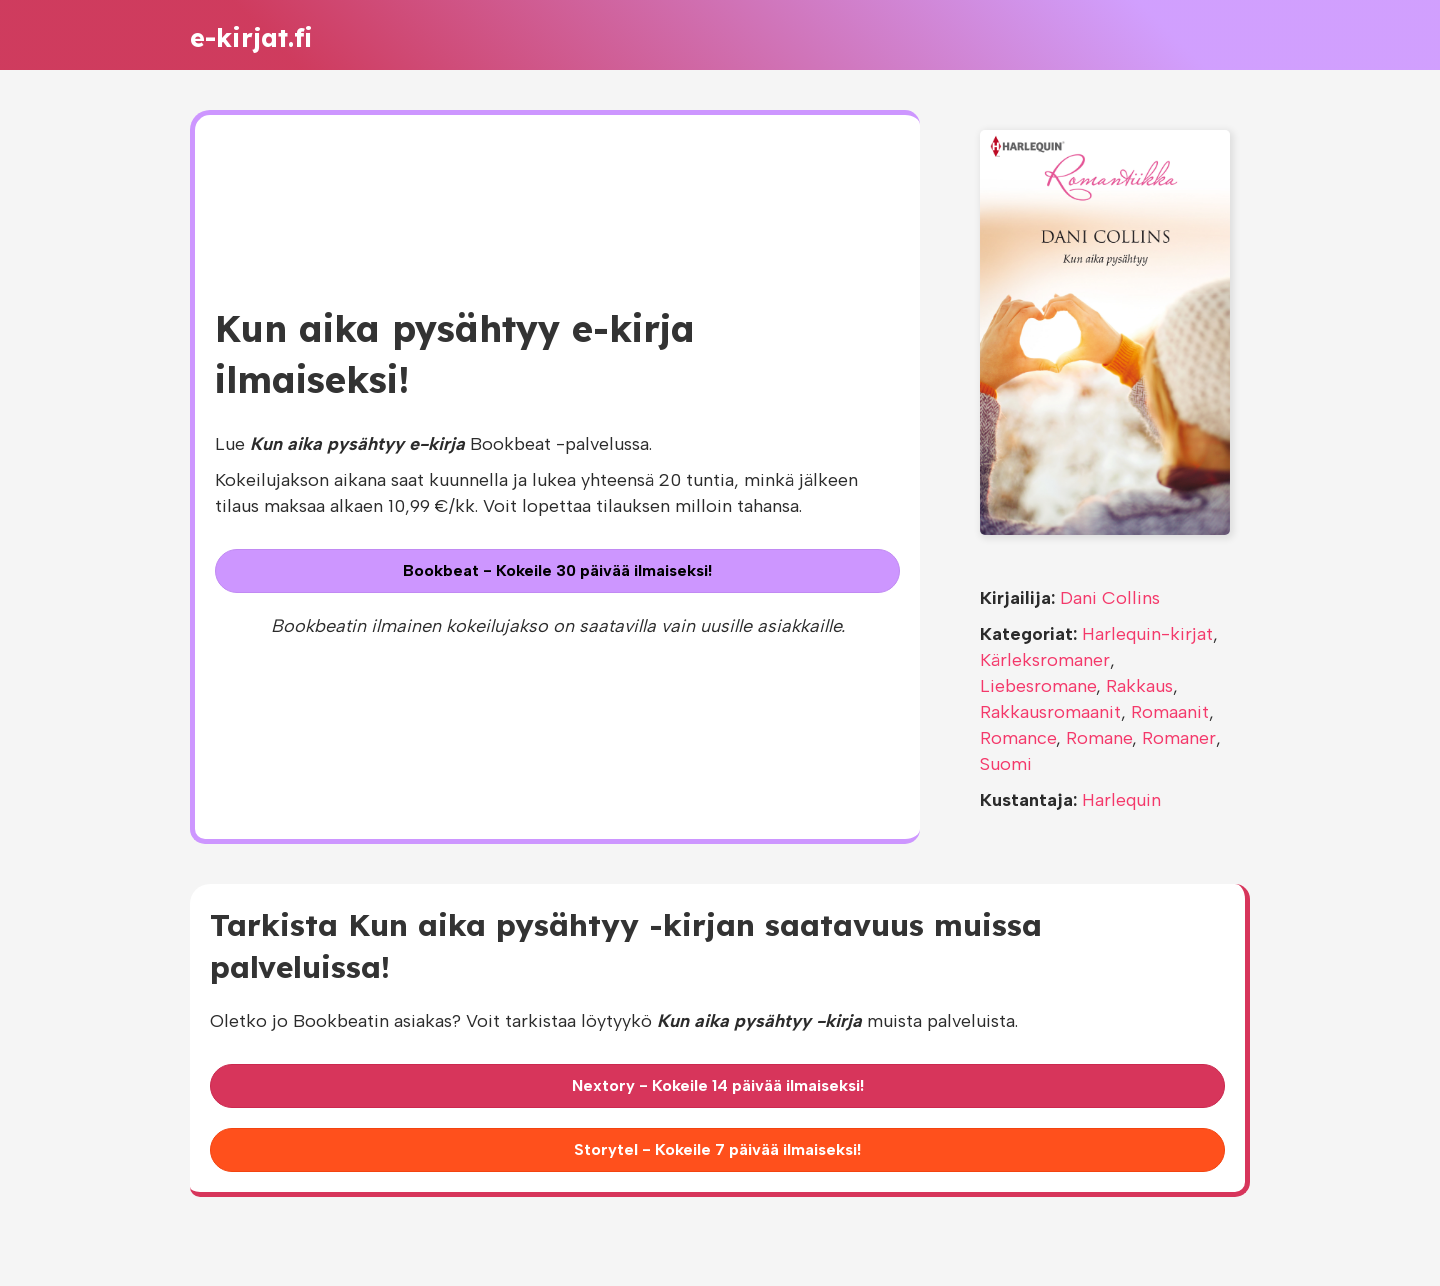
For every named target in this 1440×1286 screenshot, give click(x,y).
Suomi (1006, 764)
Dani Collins (1110, 598)
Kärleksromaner (1045, 660)
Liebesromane (1038, 686)
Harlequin (1121, 800)
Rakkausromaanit (1050, 712)
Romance (1018, 738)
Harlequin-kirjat (1147, 634)
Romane (1099, 738)
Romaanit (1170, 712)
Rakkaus (1139, 686)
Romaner (1179, 738)
